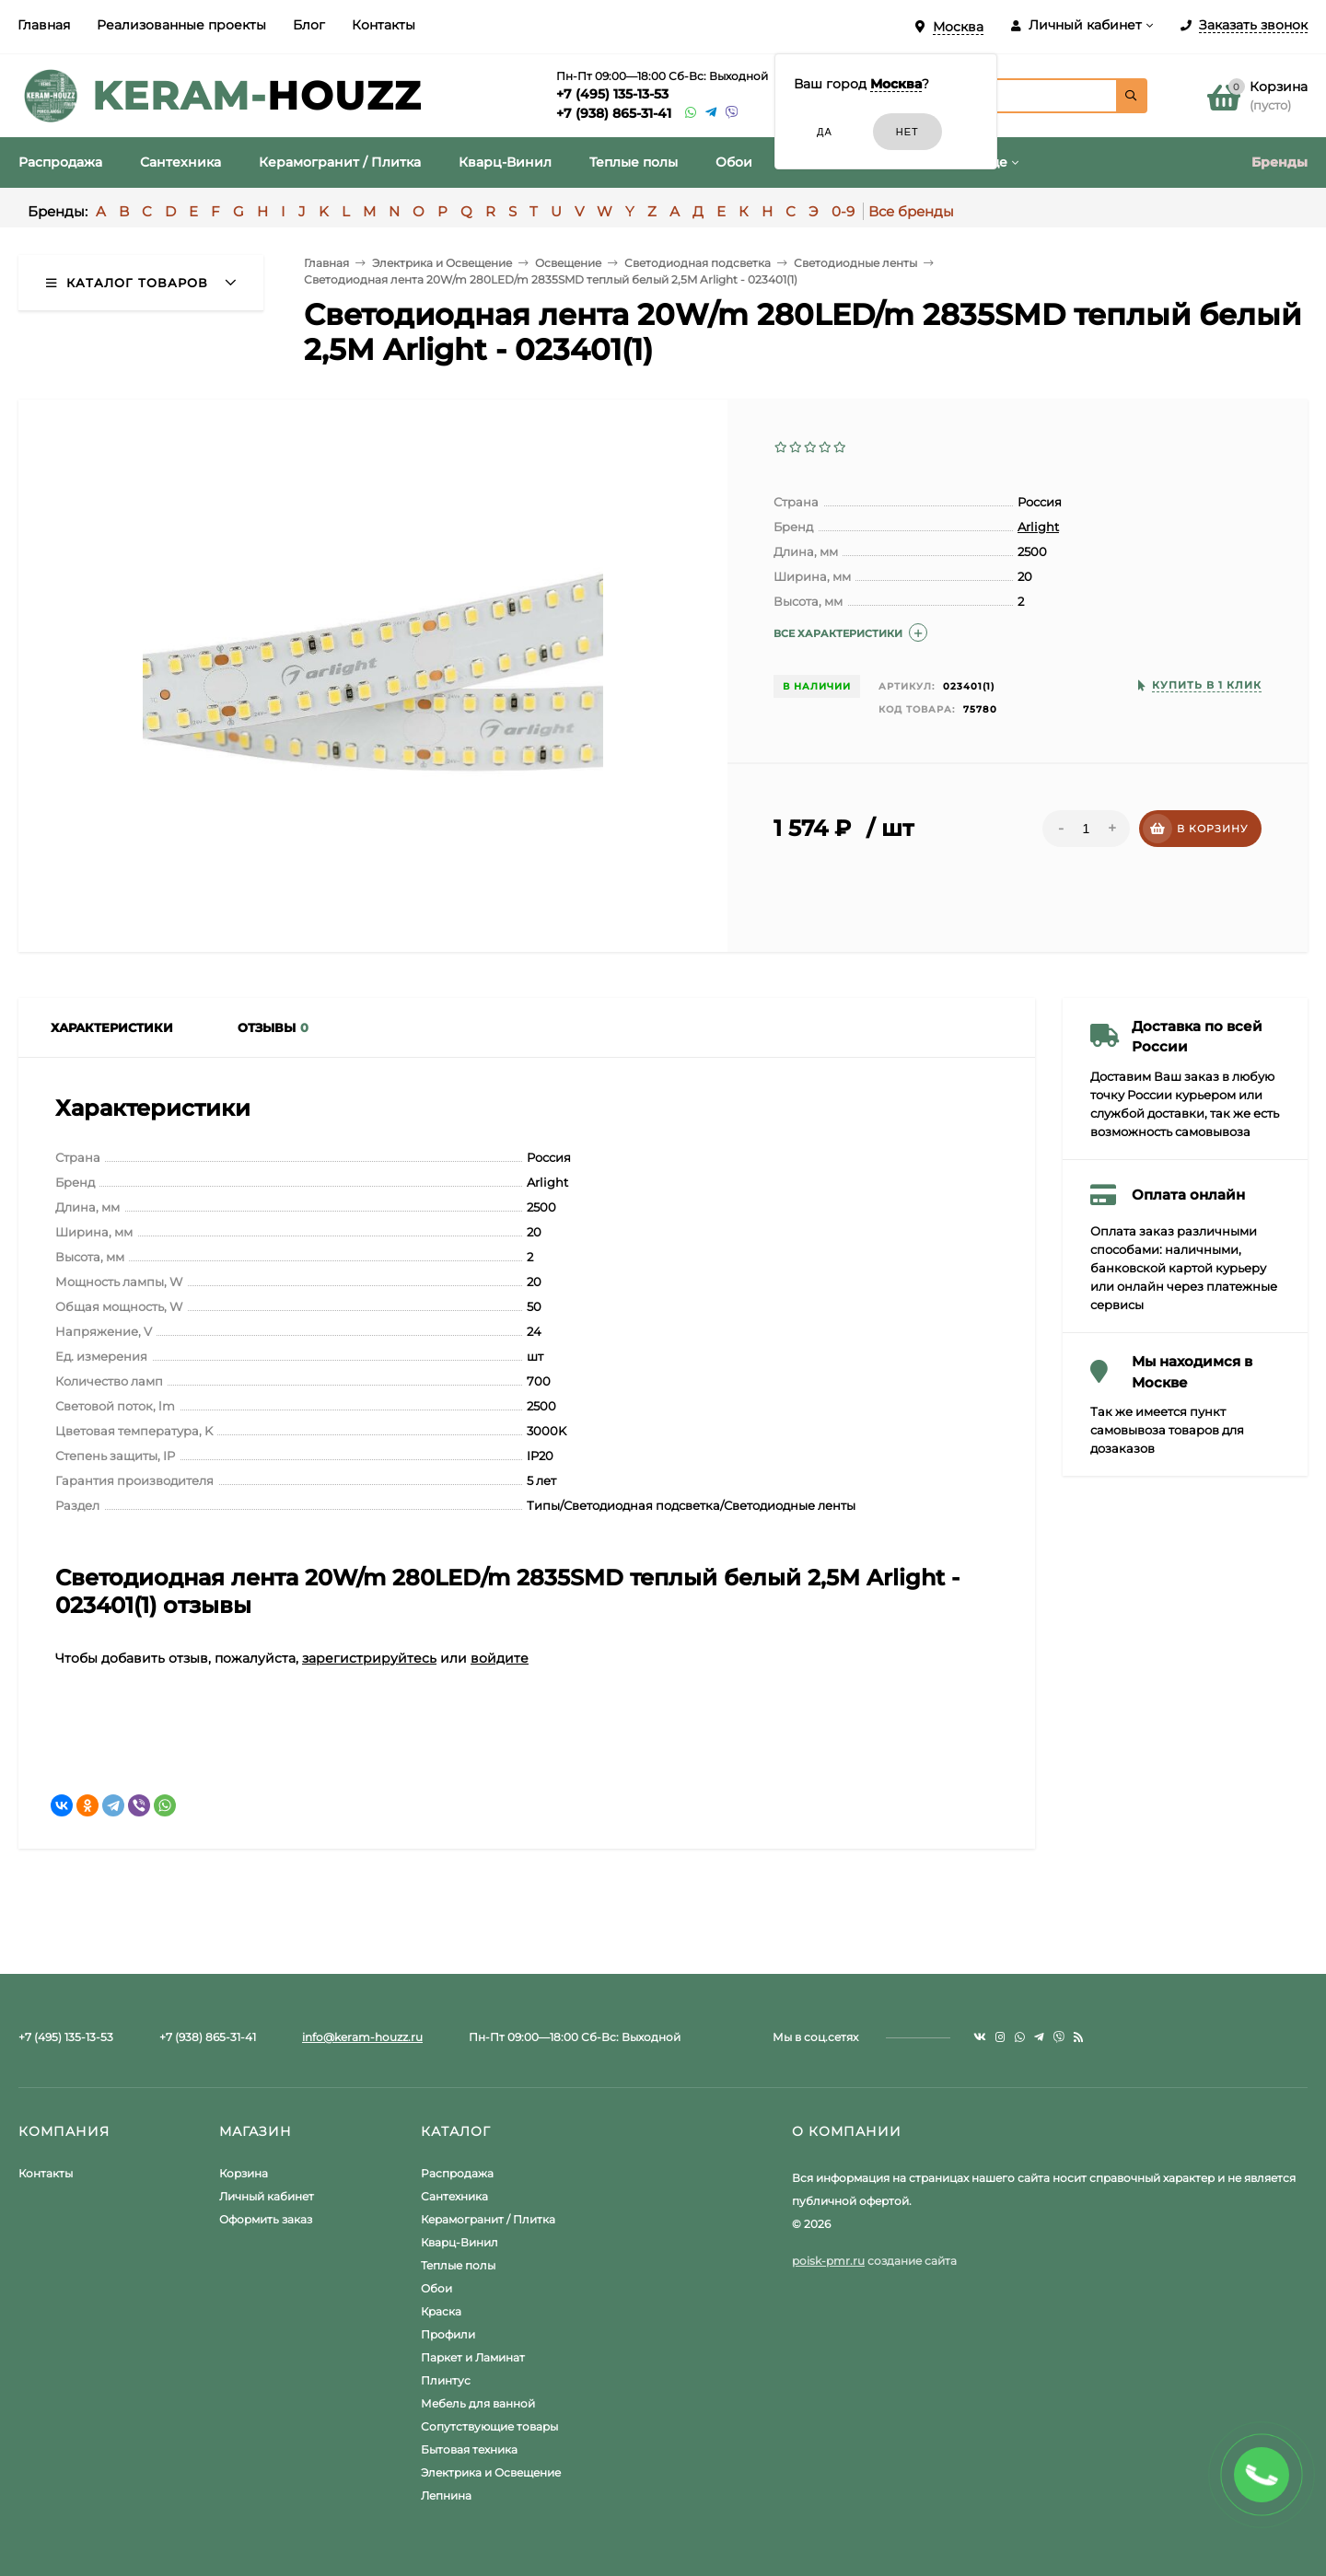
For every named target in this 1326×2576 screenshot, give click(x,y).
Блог (309, 25)
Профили (448, 2334)
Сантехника (454, 2196)
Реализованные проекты (181, 25)
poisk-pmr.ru (828, 2261)
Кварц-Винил (459, 2242)
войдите (500, 1658)
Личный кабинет (266, 2196)
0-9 (843, 211)
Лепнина (446, 2495)
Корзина (243, 2173)
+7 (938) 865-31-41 (613, 113)
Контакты (383, 25)
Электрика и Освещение (491, 2472)
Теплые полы (458, 2265)
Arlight (1038, 526)
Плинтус (446, 2380)
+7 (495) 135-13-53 (612, 94)
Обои (436, 2288)
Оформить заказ (265, 2219)
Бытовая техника (469, 2449)
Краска (441, 2311)
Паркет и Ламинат (473, 2357)
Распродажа (457, 2173)
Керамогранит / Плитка (488, 2219)
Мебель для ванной (478, 2403)
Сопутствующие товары (489, 2426)
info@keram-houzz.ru (362, 2037)
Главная (43, 25)
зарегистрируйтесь (369, 1658)
